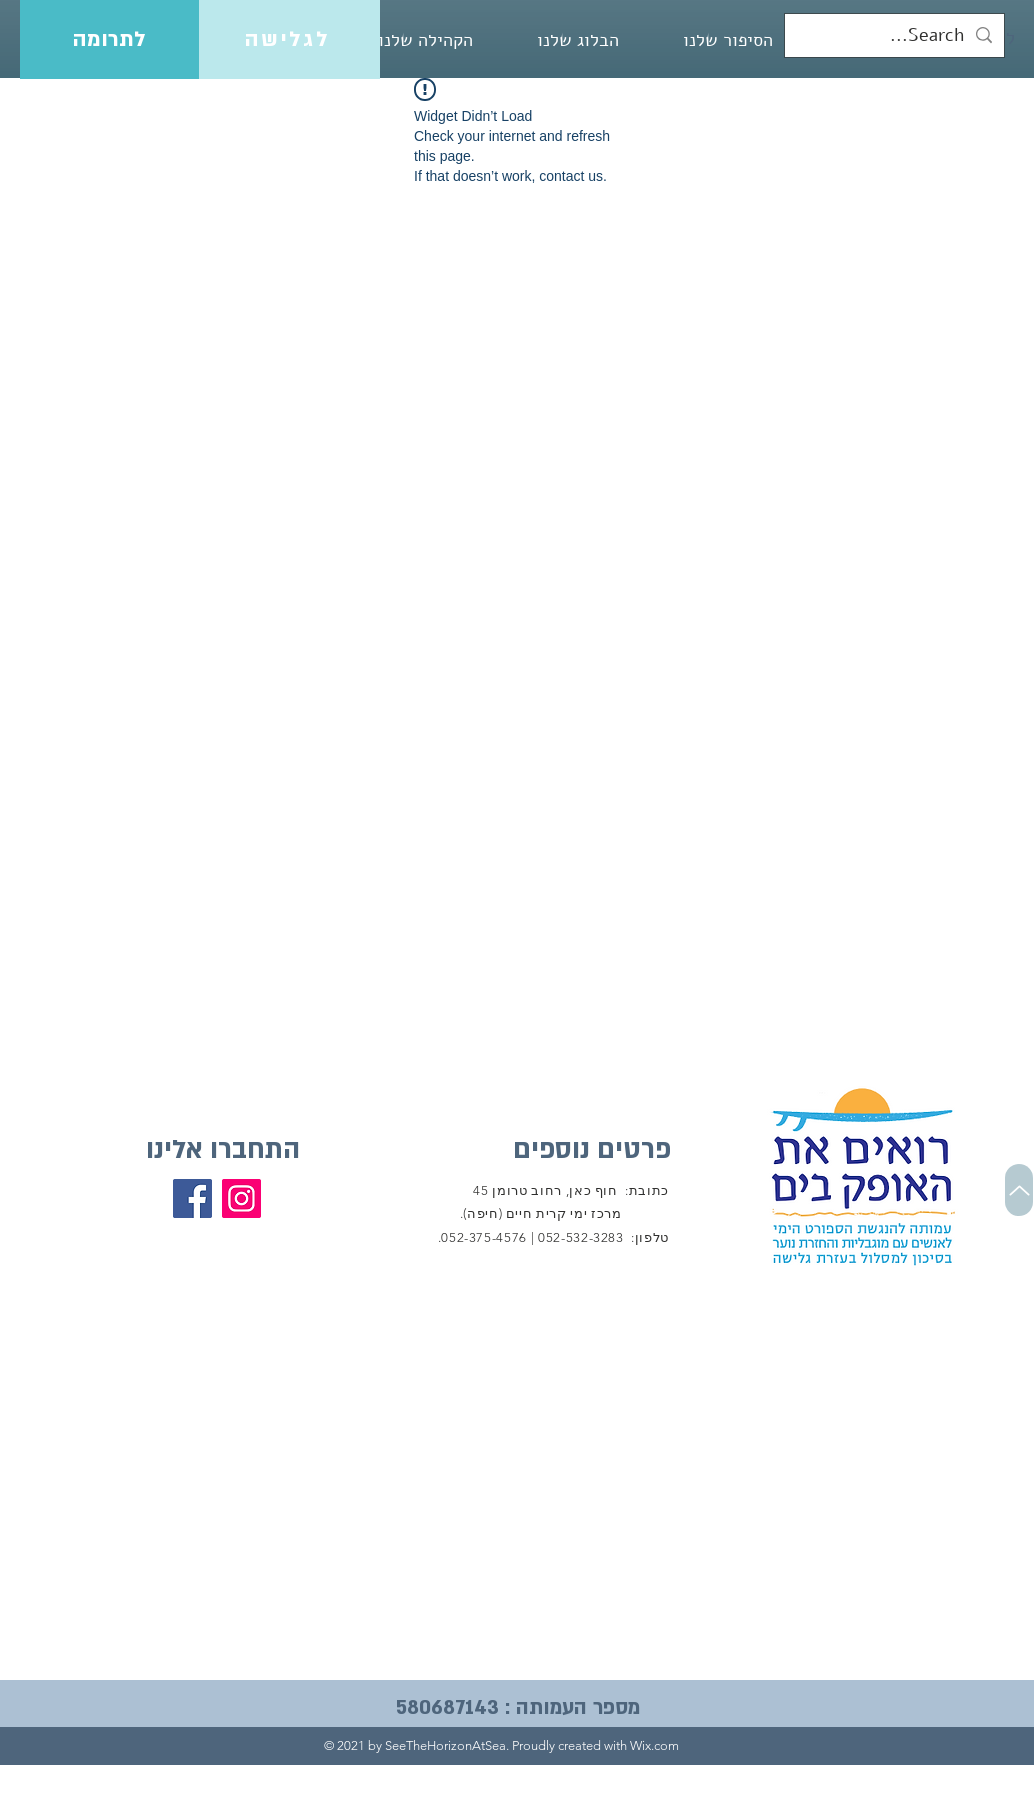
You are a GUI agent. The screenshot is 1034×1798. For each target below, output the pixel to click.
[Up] (1019, 1190)
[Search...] (895, 35)
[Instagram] (241, 1198)
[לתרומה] (109, 39)
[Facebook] (192, 1198)
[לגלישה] (289, 39)
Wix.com (654, 1745)
